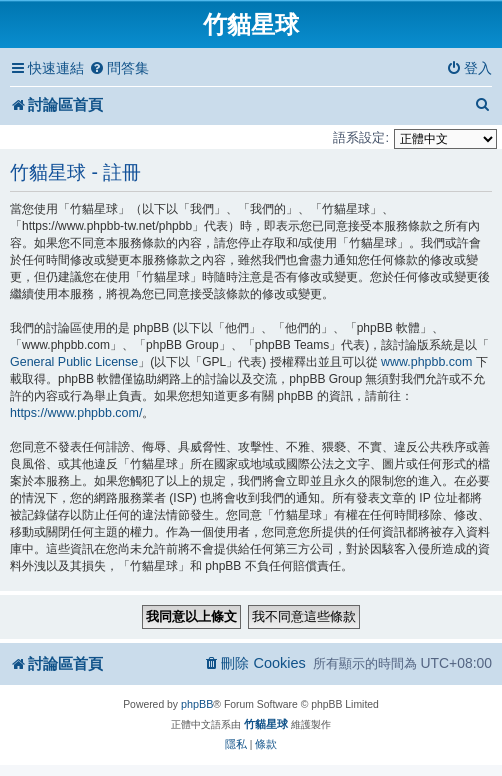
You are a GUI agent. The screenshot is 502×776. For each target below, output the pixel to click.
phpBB (197, 704)
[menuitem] (119, 68)
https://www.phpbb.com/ (76, 413)
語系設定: (361, 137)
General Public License (74, 362)
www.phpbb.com (426, 362)
